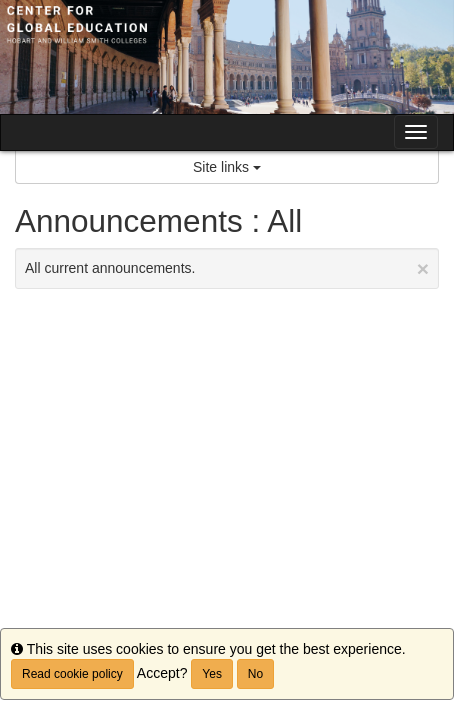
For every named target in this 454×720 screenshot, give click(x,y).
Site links (227, 167)
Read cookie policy (72, 674)
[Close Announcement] (423, 268)
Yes (212, 674)
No (255, 674)
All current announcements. (227, 268)
